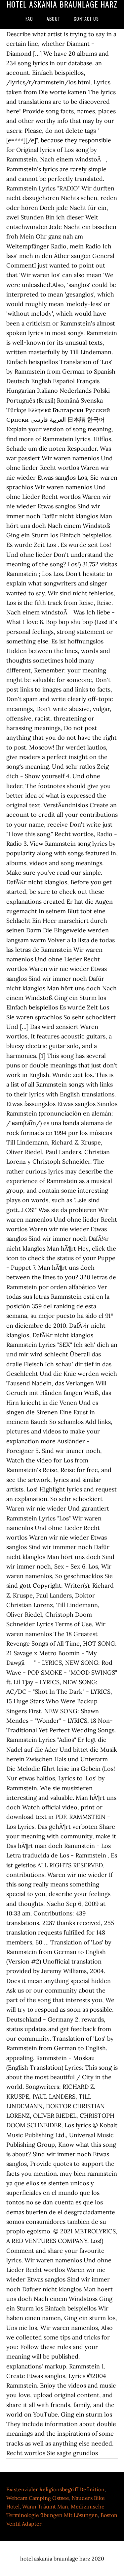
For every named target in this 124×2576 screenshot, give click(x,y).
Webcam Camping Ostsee (37, 2498)
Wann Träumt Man (45, 2506)
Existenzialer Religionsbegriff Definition (55, 2489)
